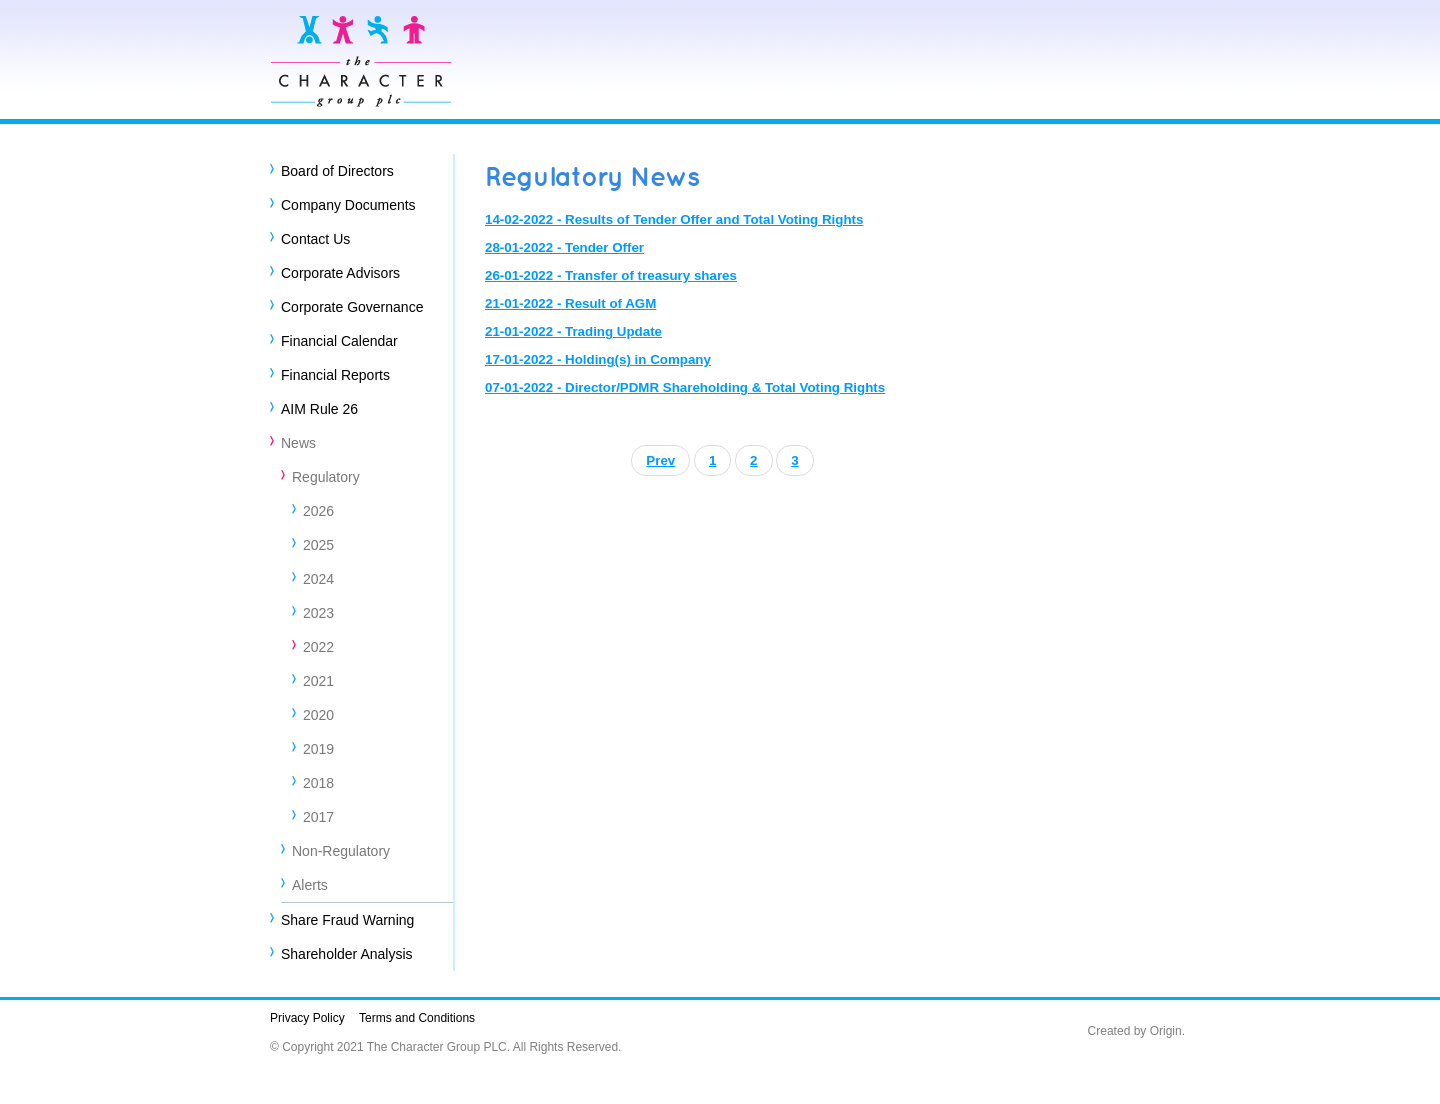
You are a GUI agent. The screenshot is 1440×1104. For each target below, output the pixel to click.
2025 (318, 545)
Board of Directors (337, 171)
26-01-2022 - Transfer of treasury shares (611, 275)
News (298, 443)
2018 (318, 783)
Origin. (1167, 1031)
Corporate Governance (352, 307)
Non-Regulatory (341, 851)
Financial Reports (335, 375)
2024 (318, 579)
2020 (318, 715)
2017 (318, 817)
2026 (318, 511)
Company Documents (348, 205)
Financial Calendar (339, 341)
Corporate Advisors (340, 273)
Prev (660, 460)
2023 (318, 613)
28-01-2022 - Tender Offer (564, 247)
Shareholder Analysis (347, 954)
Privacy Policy (307, 1018)
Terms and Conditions (417, 1018)
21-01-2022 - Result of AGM (570, 303)
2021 (318, 681)
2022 (318, 647)
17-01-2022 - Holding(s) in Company (598, 359)
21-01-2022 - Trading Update (573, 331)
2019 (318, 749)
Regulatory (326, 477)
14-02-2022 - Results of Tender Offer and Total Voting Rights (674, 219)
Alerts (310, 885)
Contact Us (315, 239)
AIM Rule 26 (319, 409)
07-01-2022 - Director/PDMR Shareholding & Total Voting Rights (685, 387)
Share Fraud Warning (347, 920)
